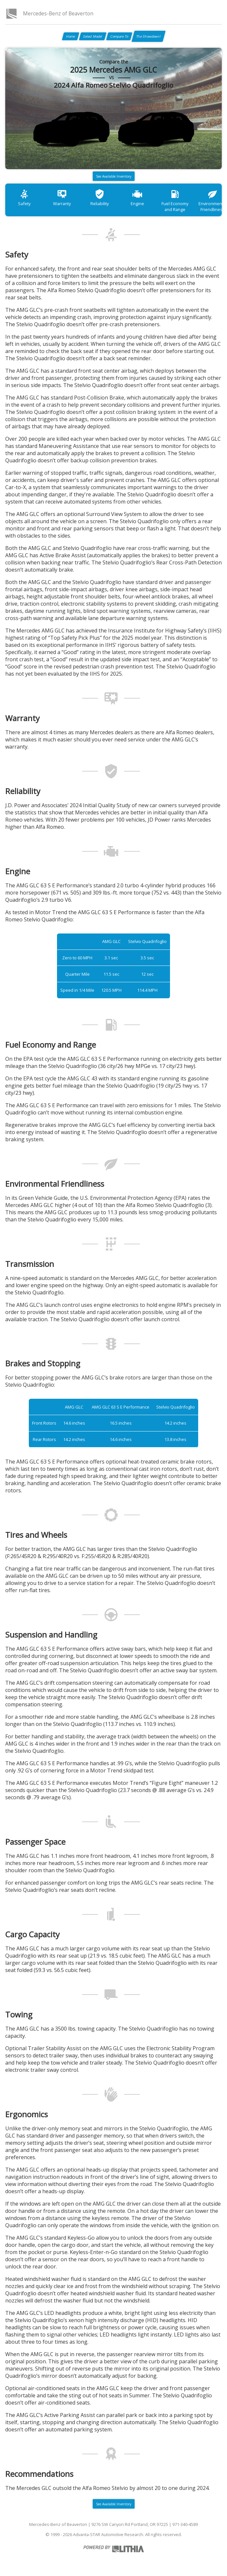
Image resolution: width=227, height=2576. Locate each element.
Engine (137, 197)
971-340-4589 (185, 2524)
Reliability (99, 197)
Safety (24, 197)
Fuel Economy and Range (174, 200)
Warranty (62, 197)
